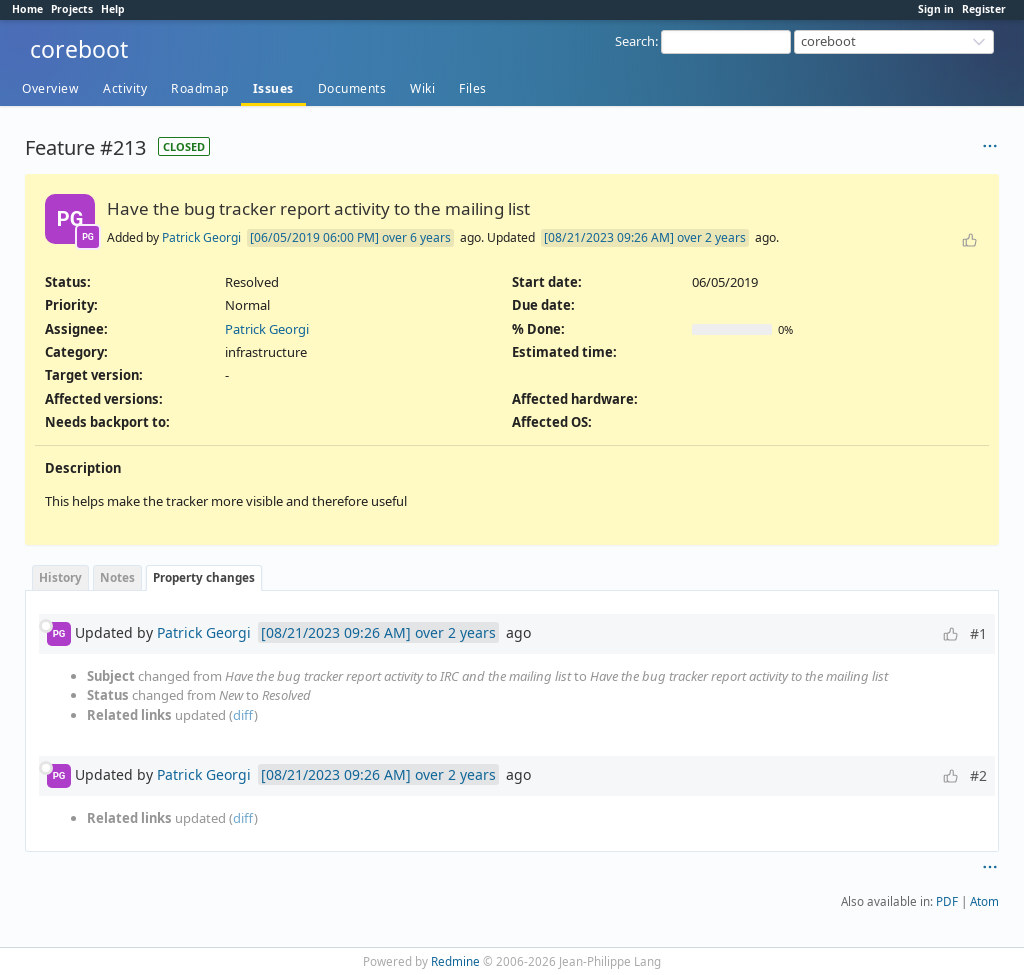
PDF (947, 901)
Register (984, 9)
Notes (117, 577)
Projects (72, 9)
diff (243, 715)
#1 (978, 633)
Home (27, 9)
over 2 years (711, 237)
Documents (352, 88)
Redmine (455, 961)
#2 (978, 775)
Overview (50, 88)
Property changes (204, 577)
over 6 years (416, 237)
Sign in (936, 9)
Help (113, 9)
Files (473, 88)
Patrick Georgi (201, 237)
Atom (984, 901)
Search (635, 41)
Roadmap (200, 88)
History (60, 577)
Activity (125, 88)
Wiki (422, 88)
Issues (273, 88)
